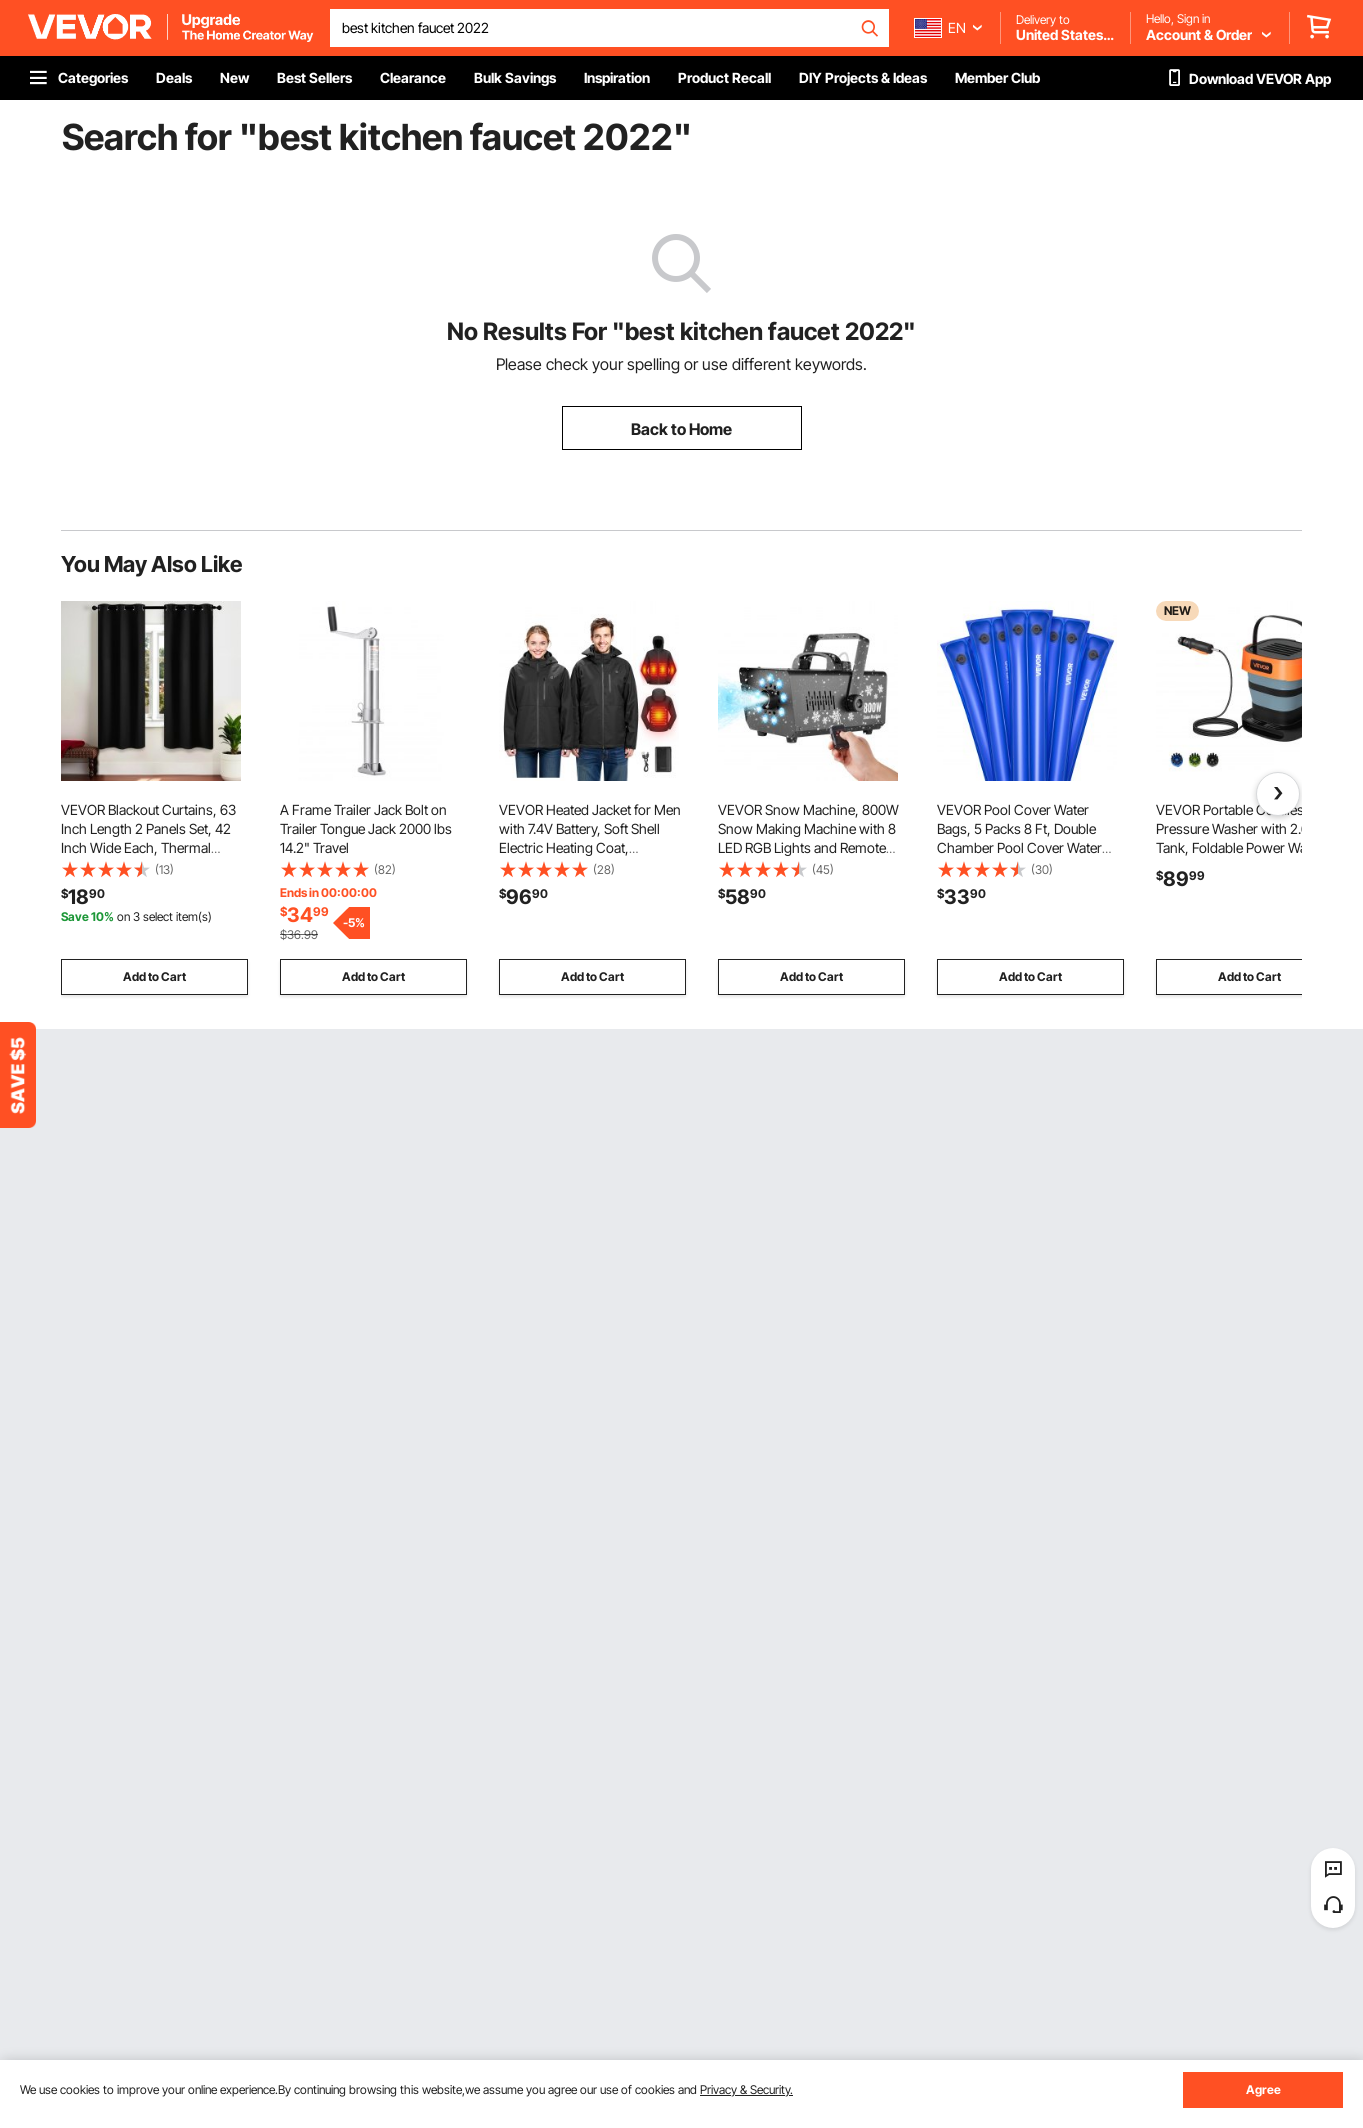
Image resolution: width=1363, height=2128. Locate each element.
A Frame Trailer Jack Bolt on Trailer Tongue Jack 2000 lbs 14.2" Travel (366, 828)
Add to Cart (154, 976)
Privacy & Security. (746, 2089)
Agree (1263, 2089)
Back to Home (681, 429)
